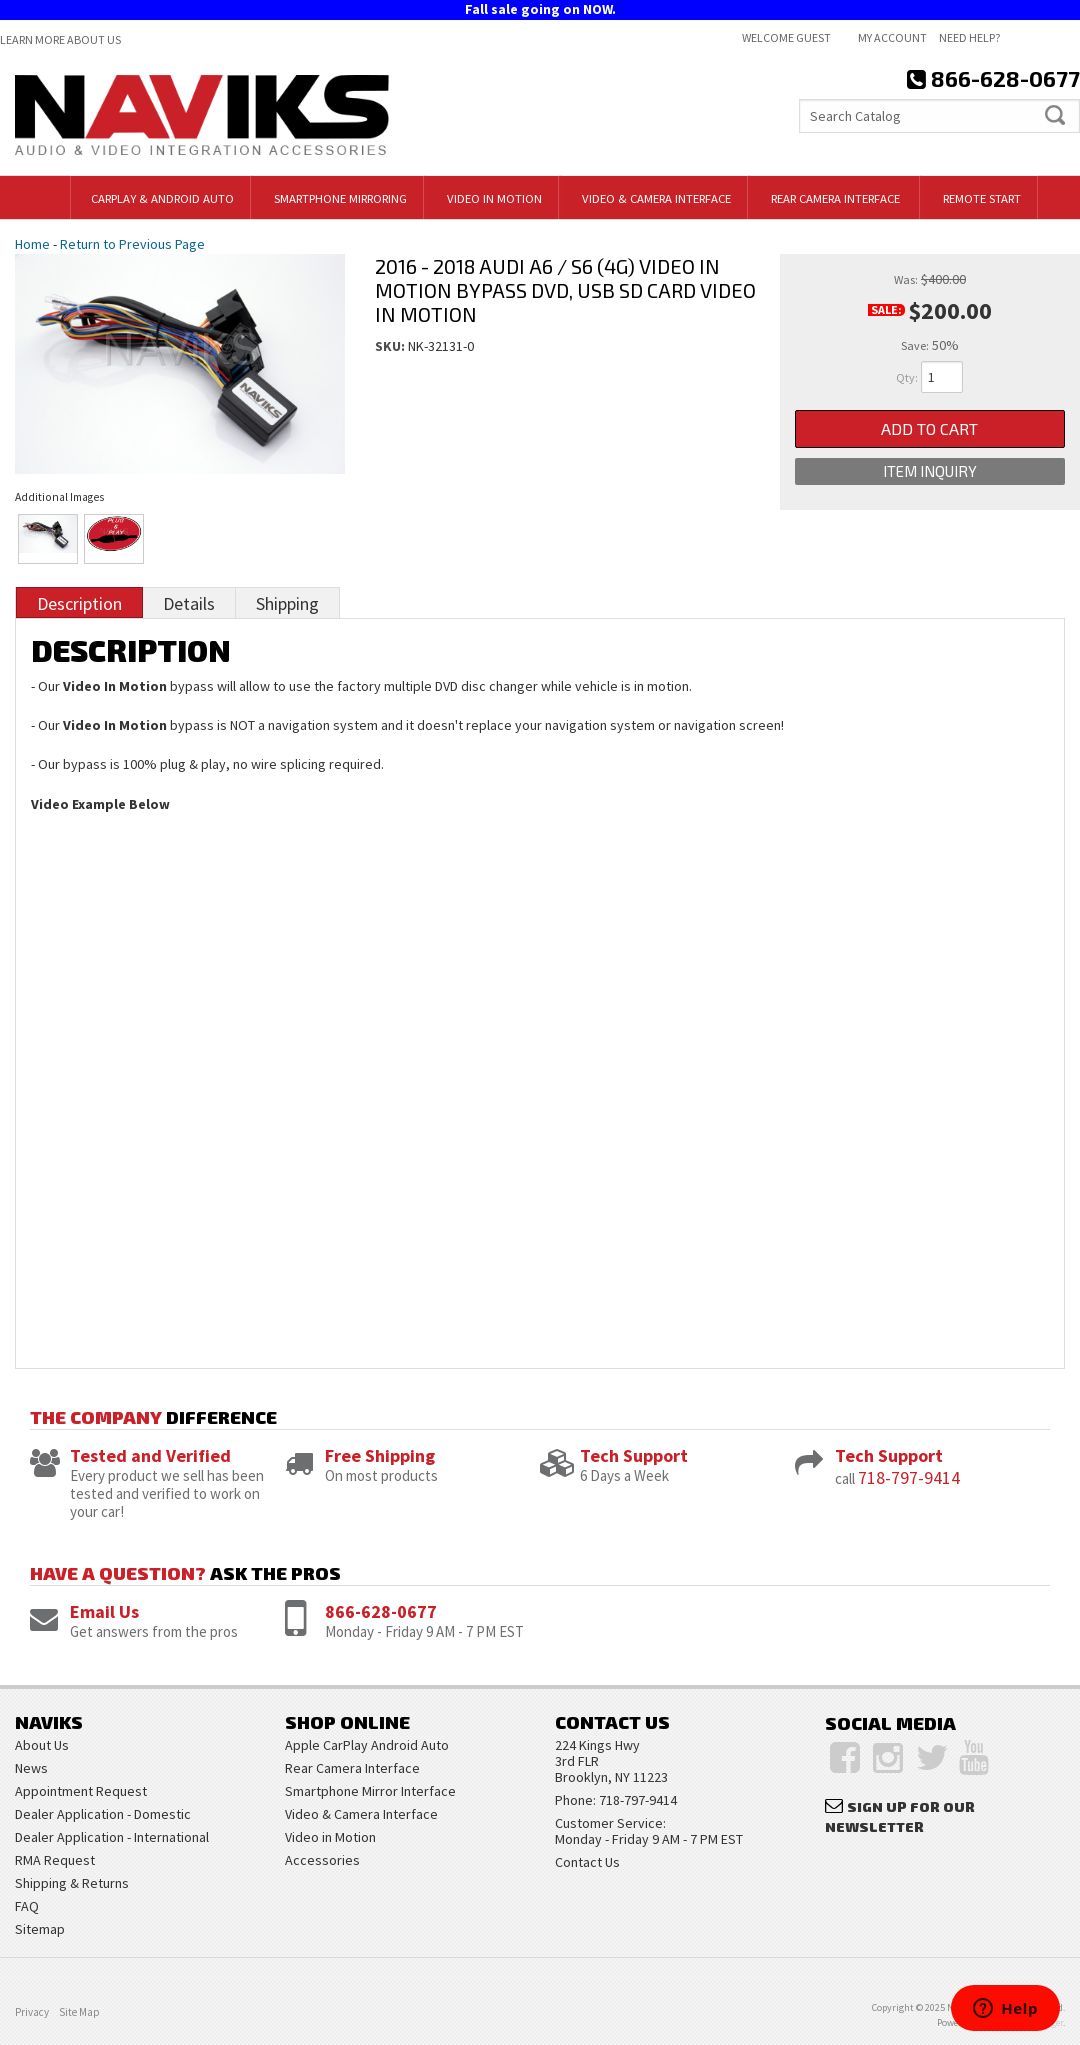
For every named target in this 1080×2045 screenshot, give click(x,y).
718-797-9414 (909, 1477)
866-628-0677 (381, 1611)
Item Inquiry (930, 471)
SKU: (391, 346)
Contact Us (587, 1862)
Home (32, 244)
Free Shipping (380, 1455)
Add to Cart (929, 428)
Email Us (104, 1611)
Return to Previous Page (132, 244)
